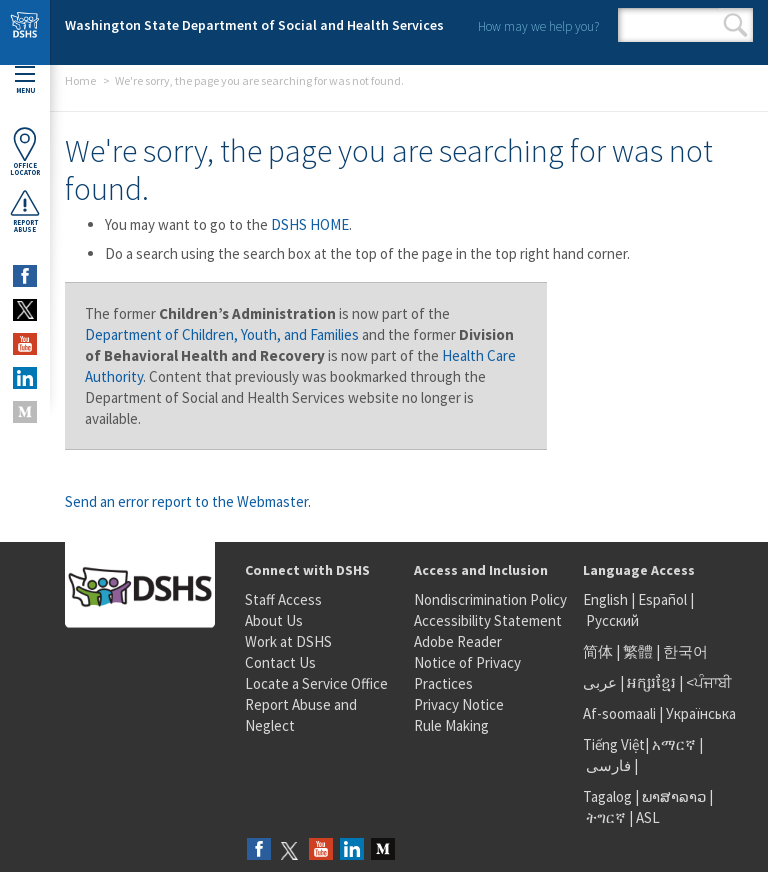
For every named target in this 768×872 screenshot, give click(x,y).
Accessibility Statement (488, 620)
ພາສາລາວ (674, 796)
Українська (701, 713)
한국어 (685, 651)
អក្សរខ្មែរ (651, 682)
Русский (612, 620)
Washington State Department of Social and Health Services (254, 25)
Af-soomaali (619, 713)
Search (735, 25)
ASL (648, 817)
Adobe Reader (458, 641)
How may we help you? (538, 26)
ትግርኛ (606, 817)
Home (80, 80)
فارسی (607, 765)
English (607, 599)
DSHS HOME (310, 224)
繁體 (639, 651)
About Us (274, 620)
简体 (598, 651)
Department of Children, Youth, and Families (222, 334)
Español (662, 599)
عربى (600, 682)
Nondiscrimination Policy (490, 599)
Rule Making (451, 725)
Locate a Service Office (316, 683)
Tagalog (607, 796)
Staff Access (283, 599)
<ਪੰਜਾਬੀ (709, 682)
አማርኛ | (677, 744)
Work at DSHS (288, 641)
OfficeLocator (25, 151)
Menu (25, 80)
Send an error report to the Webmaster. (188, 501)
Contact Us (280, 662)
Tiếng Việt (614, 744)
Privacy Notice (459, 704)
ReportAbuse (25, 211)
